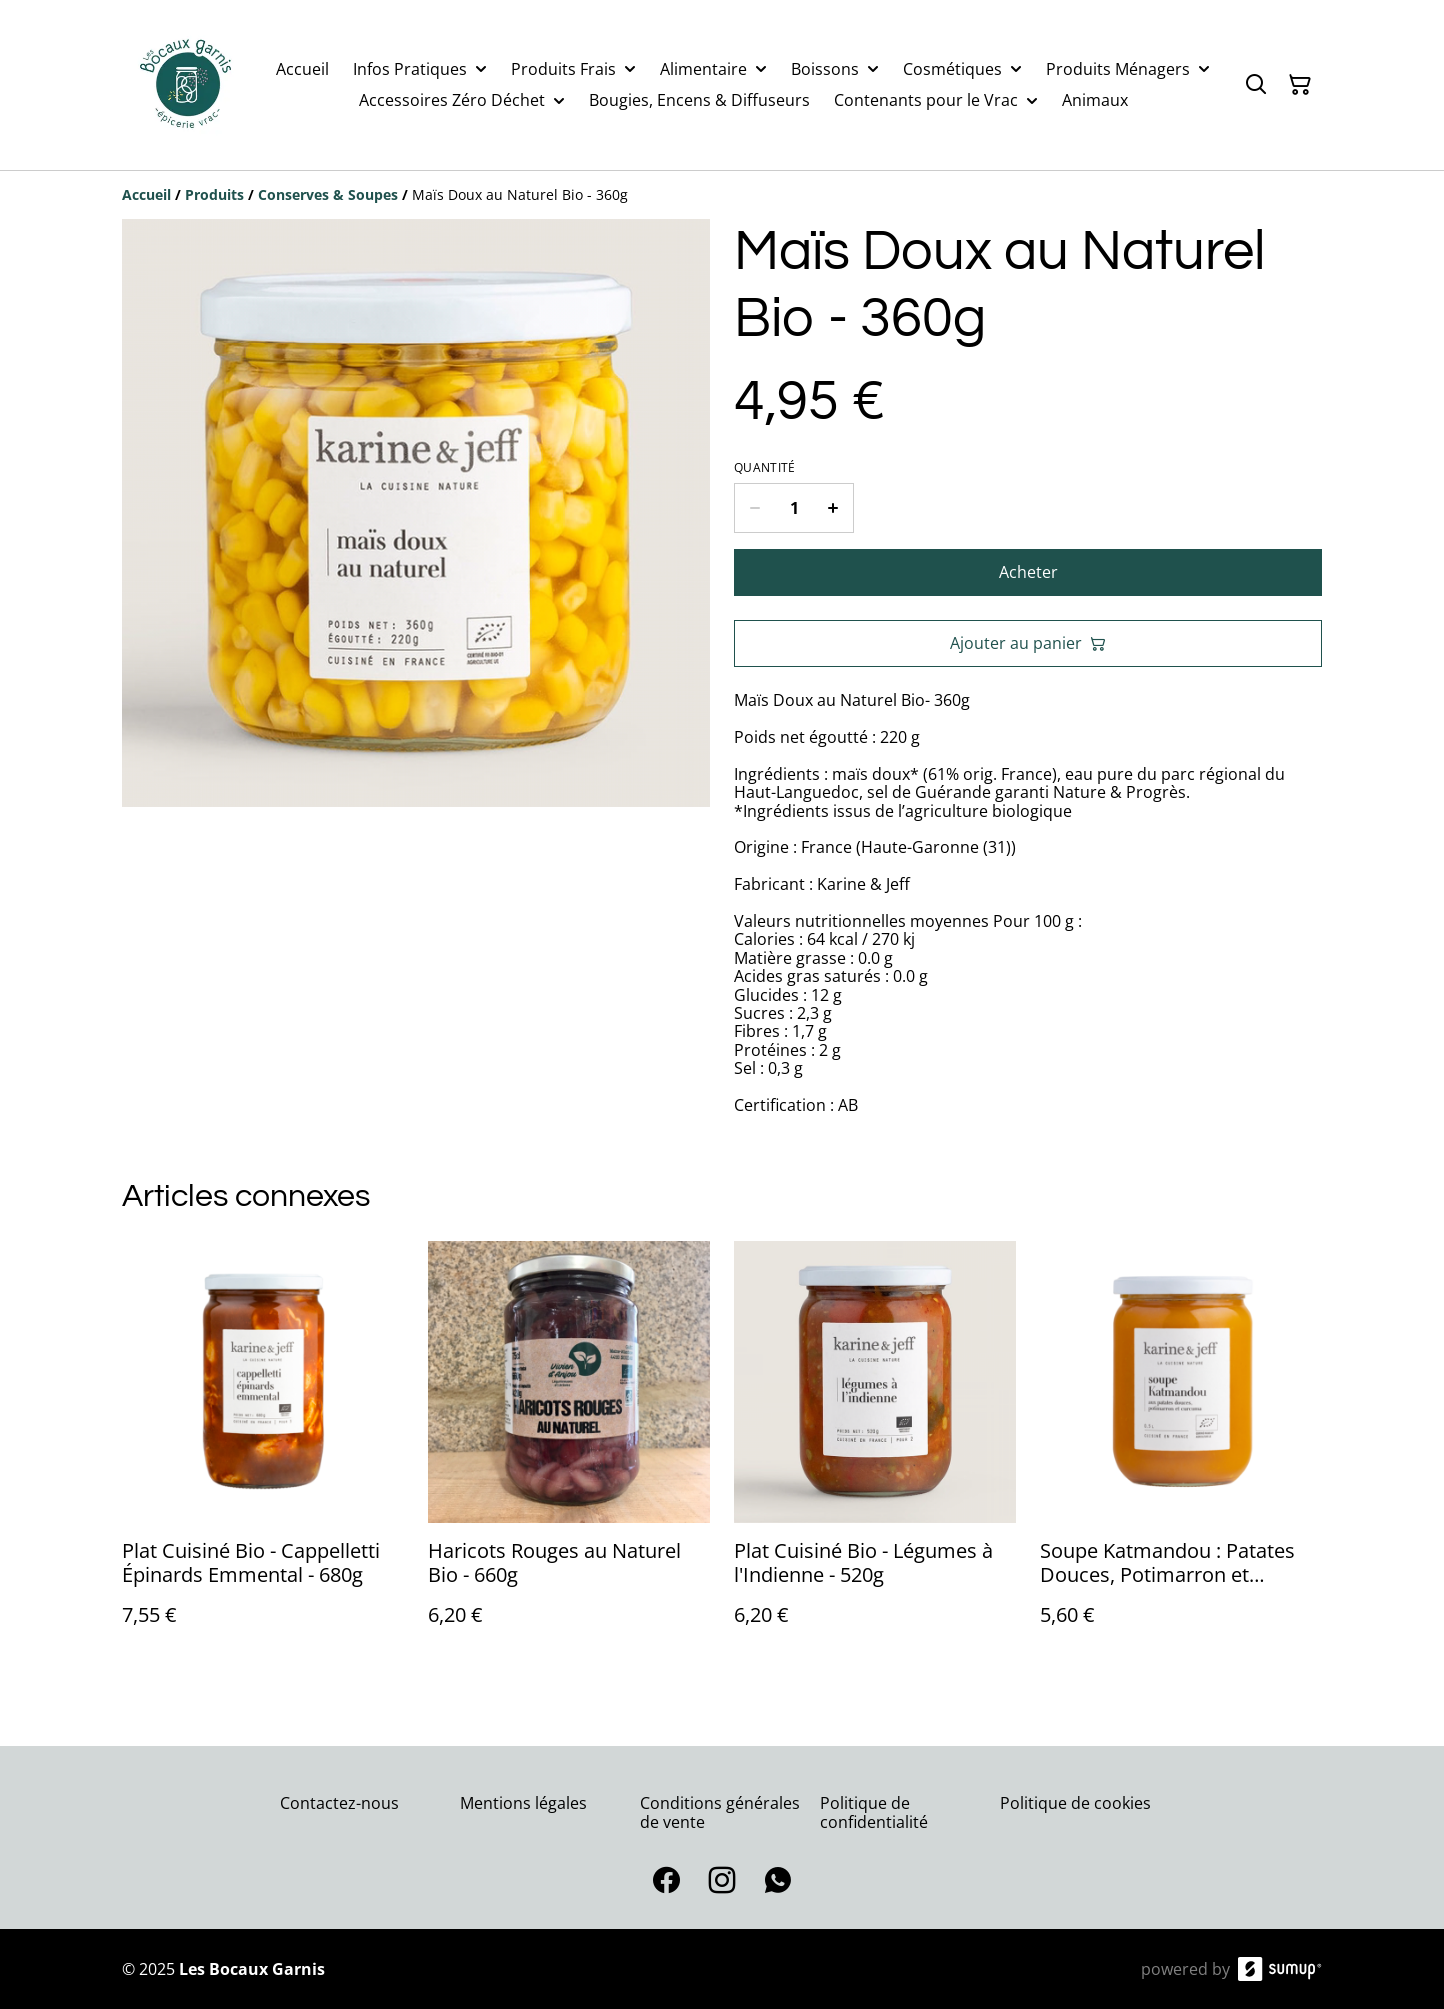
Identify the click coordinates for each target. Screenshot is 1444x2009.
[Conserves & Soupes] (328, 194)
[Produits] (214, 194)
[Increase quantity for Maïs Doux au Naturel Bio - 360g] (833, 508)
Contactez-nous (339, 1803)
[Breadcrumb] (722, 195)
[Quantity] (794, 508)
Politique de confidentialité (874, 1812)
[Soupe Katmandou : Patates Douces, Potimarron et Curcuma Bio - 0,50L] (1181, 1453)
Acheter (1028, 572)
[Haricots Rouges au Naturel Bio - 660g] (569, 1453)
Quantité (764, 468)
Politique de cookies (1075, 1803)
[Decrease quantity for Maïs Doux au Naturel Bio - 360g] (754, 508)
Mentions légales (523, 1803)
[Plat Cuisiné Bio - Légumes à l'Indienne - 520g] (875, 1453)
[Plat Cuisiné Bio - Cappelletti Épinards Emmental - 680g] (263, 1453)
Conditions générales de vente (720, 1812)
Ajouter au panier (1028, 643)
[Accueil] (146, 194)
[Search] (1256, 85)
